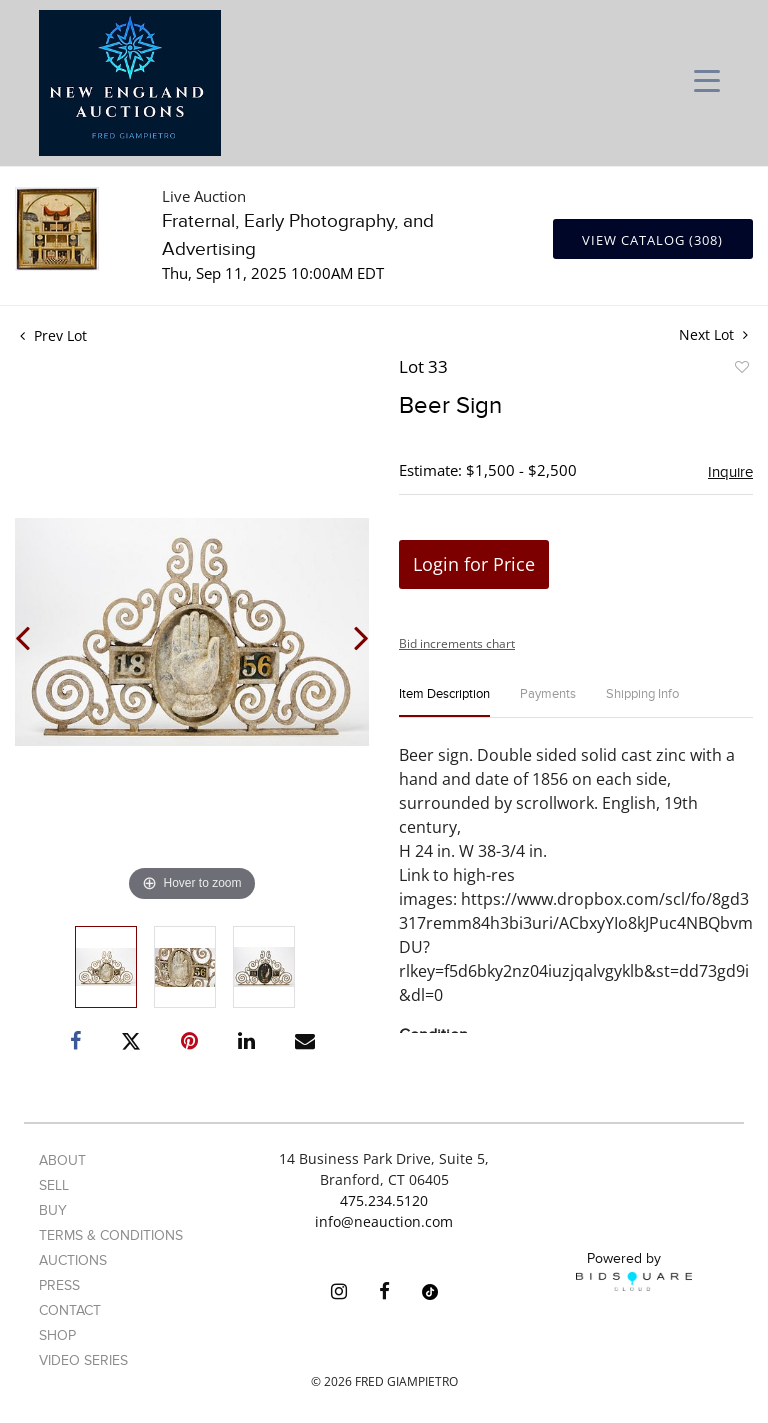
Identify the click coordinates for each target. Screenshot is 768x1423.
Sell (54, 1185)
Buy (53, 1210)
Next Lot (713, 334)
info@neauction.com (384, 1221)
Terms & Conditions (111, 1235)
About (62, 1160)
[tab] (444, 702)
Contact (70, 1310)
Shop (57, 1335)
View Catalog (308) (652, 240)
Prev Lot (53, 335)
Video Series (83, 1360)
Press (59, 1285)
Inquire (730, 472)
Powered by (634, 1271)
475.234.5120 (384, 1200)
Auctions (73, 1260)
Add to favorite (741, 370)
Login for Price (474, 564)
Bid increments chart (457, 643)
